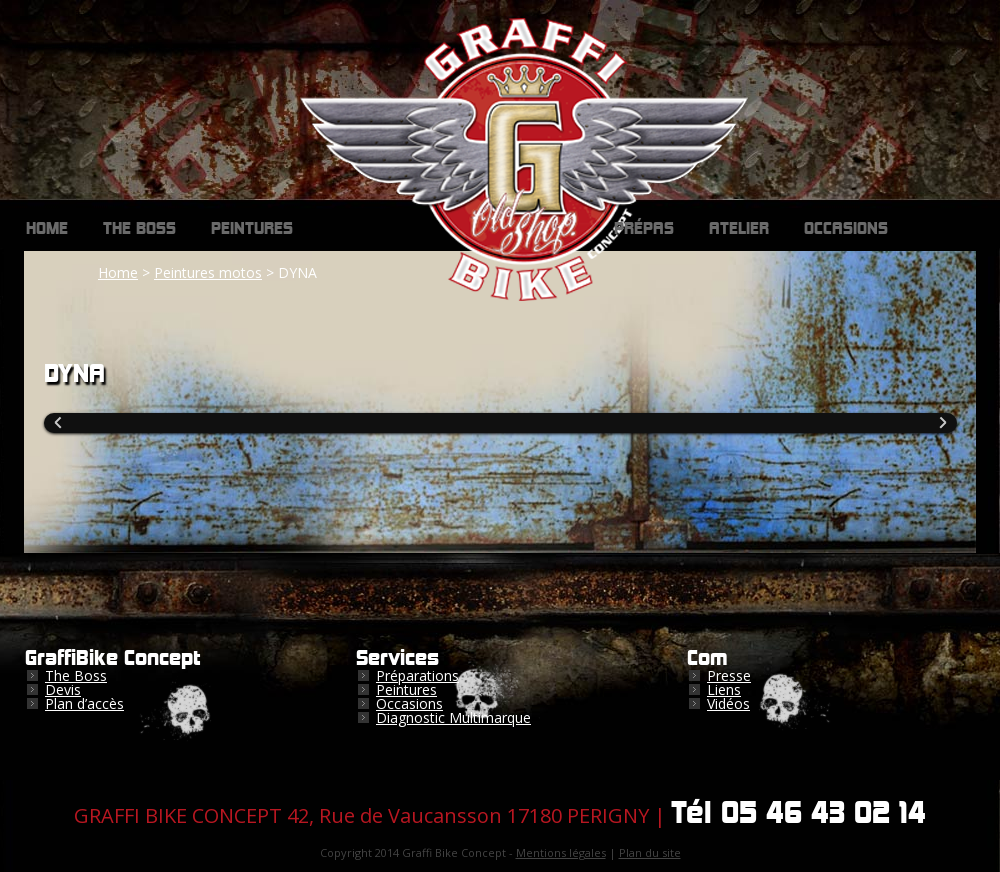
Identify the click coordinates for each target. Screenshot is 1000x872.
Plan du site (650, 852)
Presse (729, 675)
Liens (724, 689)
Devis (63, 689)
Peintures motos (208, 272)
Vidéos (728, 703)
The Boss (139, 229)
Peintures (252, 229)
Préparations (417, 675)
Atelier (739, 229)
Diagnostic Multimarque (453, 717)
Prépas (644, 229)
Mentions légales (561, 852)
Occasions (846, 229)
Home (47, 229)
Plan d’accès (84, 703)
